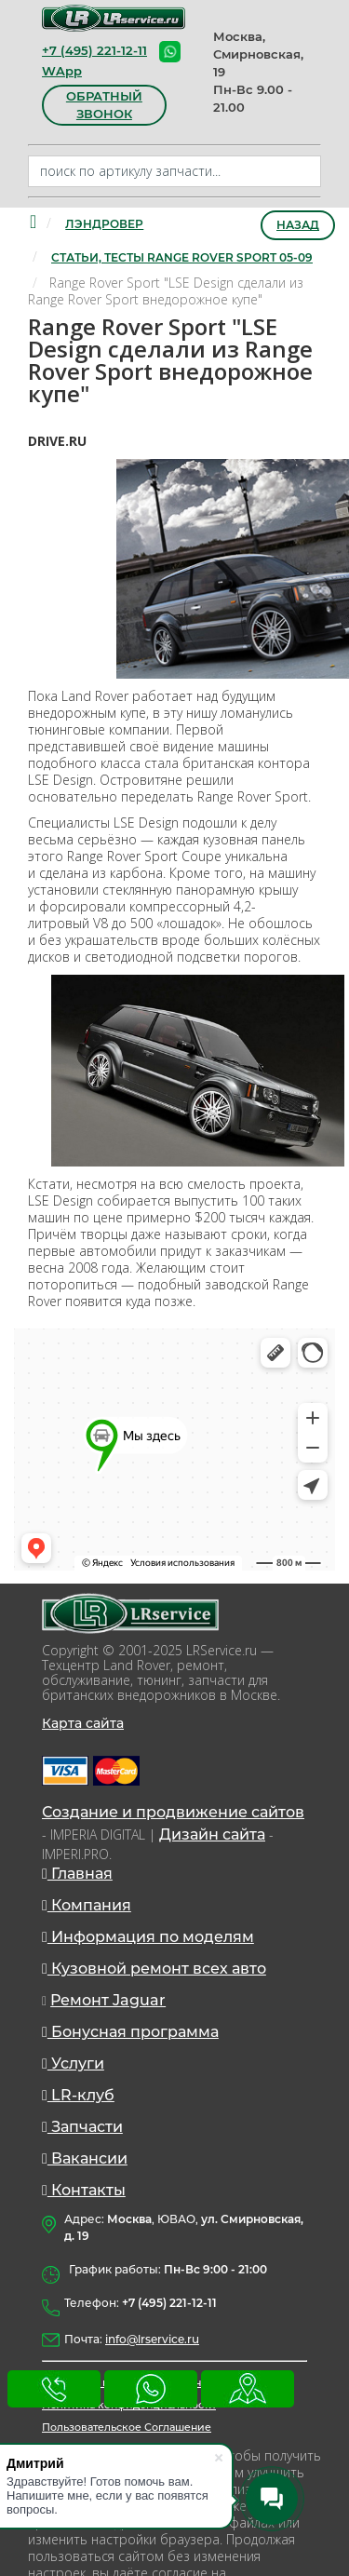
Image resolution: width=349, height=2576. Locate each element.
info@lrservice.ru (152, 2339)
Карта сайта (83, 1723)
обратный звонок (104, 104)
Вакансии (85, 2158)
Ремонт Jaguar (108, 2000)
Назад (297, 225)
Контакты (84, 2190)
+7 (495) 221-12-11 (94, 50)
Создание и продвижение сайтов (173, 1812)
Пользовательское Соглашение (126, 2427)
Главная (77, 1873)
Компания (86, 1905)
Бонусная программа (130, 2032)
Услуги (73, 2063)
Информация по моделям (148, 1937)
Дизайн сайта (212, 1834)
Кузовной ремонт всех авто (154, 1968)
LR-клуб (78, 2095)
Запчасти (82, 2127)
